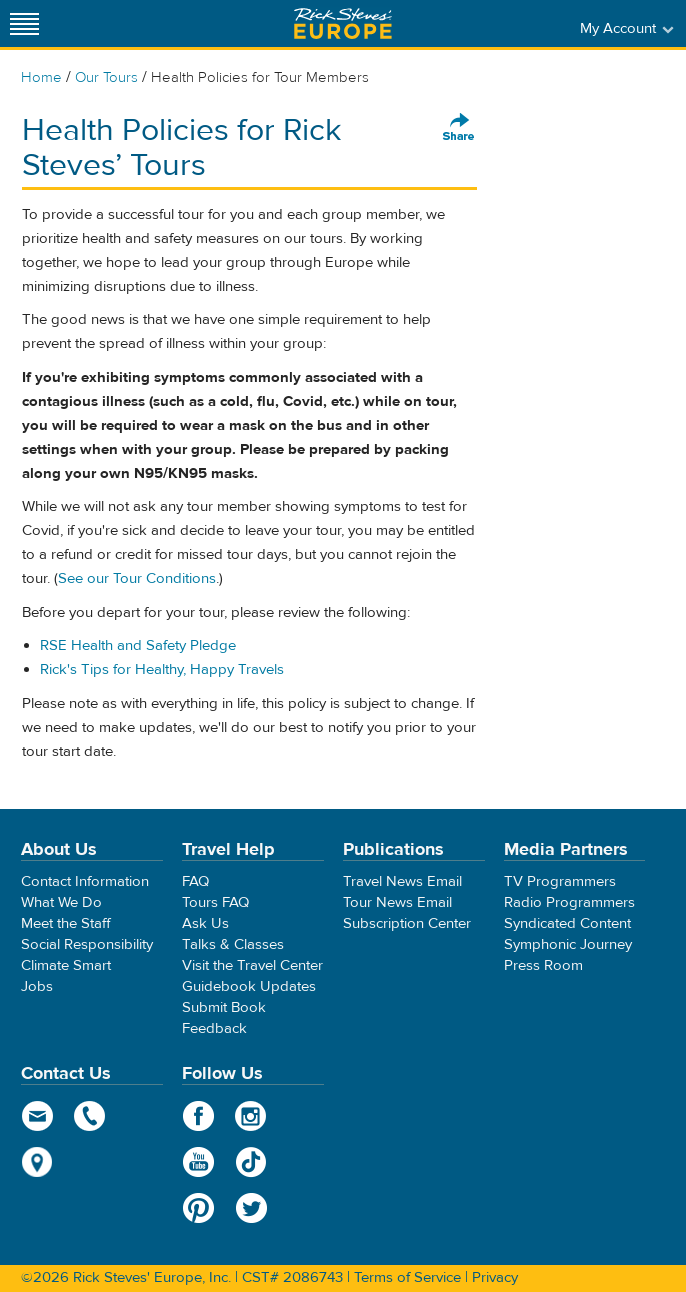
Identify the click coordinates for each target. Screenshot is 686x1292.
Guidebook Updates (249, 986)
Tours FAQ (215, 902)
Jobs (37, 986)
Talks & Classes (233, 944)
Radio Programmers (569, 902)
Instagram (251, 1116)
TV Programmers (560, 881)
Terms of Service (407, 1277)
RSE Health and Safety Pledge (138, 645)
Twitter (251, 1208)
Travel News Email (402, 881)
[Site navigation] (25, 23)
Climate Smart (66, 965)
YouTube (198, 1162)
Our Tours (106, 77)
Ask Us (205, 923)
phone (90, 1116)
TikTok (251, 1162)
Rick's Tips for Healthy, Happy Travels (162, 669)
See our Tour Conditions (137, 578)
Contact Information (85, 881)
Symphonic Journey (568, 944)
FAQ (195, 881)
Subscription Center (407, 923)
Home (41, 77)
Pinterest (198, 1208)
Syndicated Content (567, 923)
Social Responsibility (87, 944)
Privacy (495, 1277)
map (37, 1162)
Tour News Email (397, 902)
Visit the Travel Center (252, 965)
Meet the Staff (66, 923)
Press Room (543, 965)
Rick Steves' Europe (343, 23)
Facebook (198, 1116)
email (37, 1116)
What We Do (61, 902)
